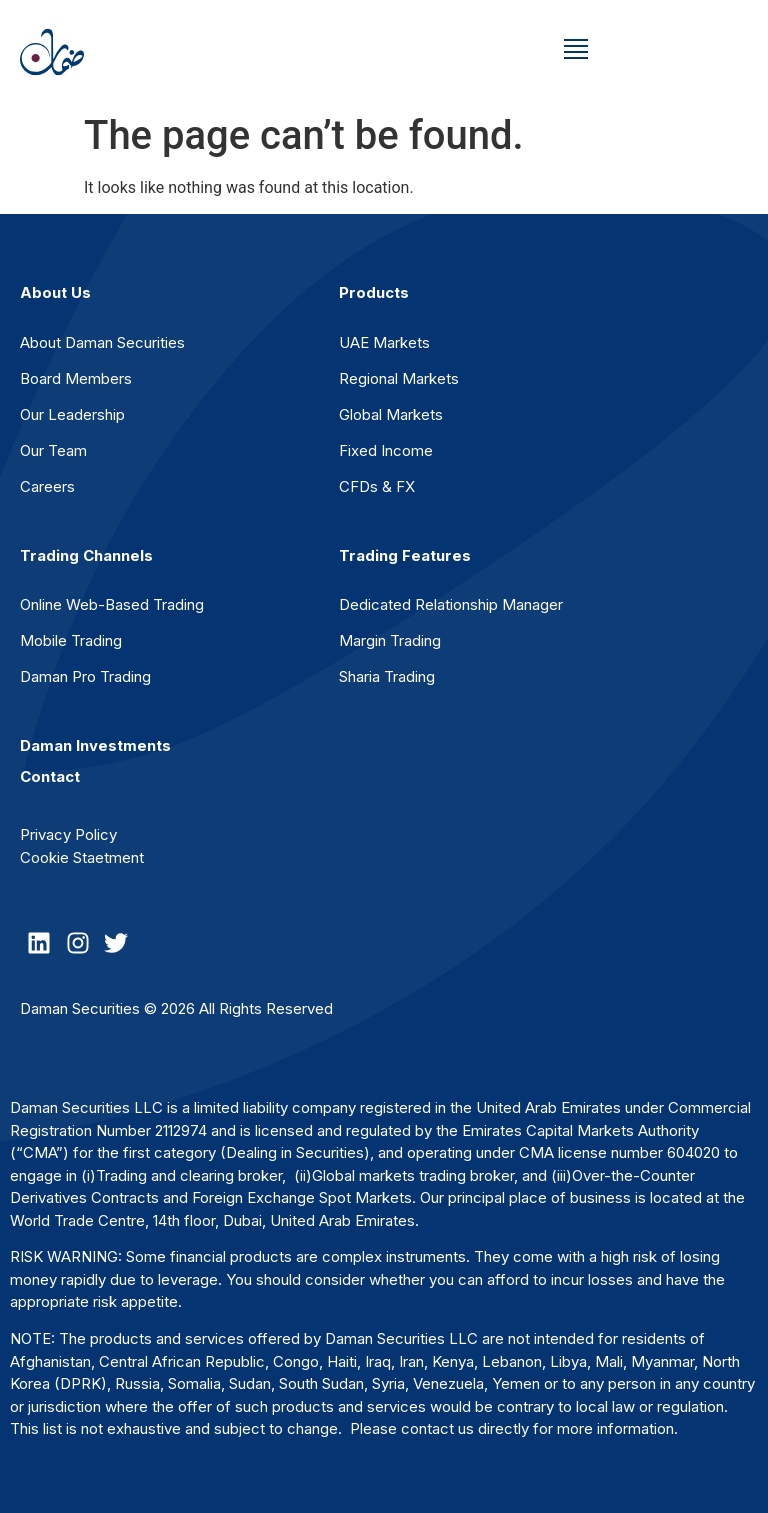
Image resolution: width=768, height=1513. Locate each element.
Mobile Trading (71, 640)
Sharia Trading (387, 676)
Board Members (76, 378)
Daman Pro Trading (85, 676)
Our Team (53, 450)
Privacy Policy (68, 834)
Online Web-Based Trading (112, 604)
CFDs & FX (377, 486)
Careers (47, 486)
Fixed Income (386, 450)
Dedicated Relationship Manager (451, 604)
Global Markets (391, 414)
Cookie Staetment (82, 857)
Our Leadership (72, 414)
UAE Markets (384, 342)
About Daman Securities (102, 342)
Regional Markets (399, 378)
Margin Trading (390, 640)
